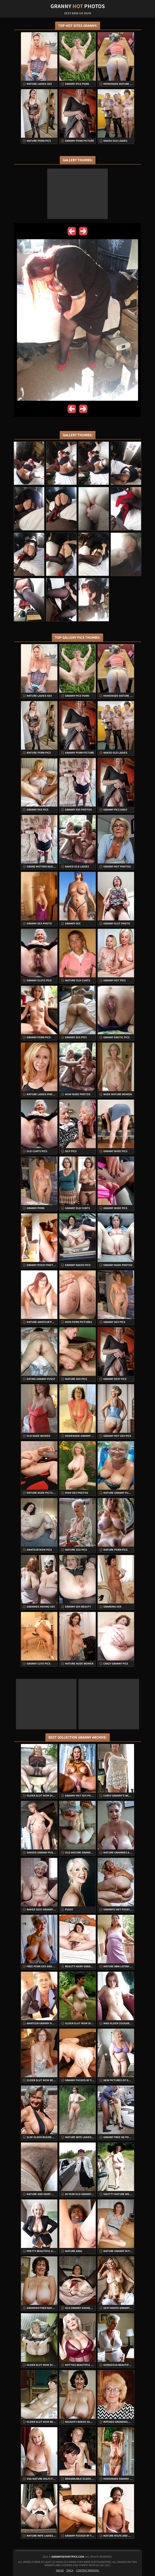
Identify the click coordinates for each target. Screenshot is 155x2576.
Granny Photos (77, 6)
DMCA (69, 2570)
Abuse (60, 2570)
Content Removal (87, 2570)
